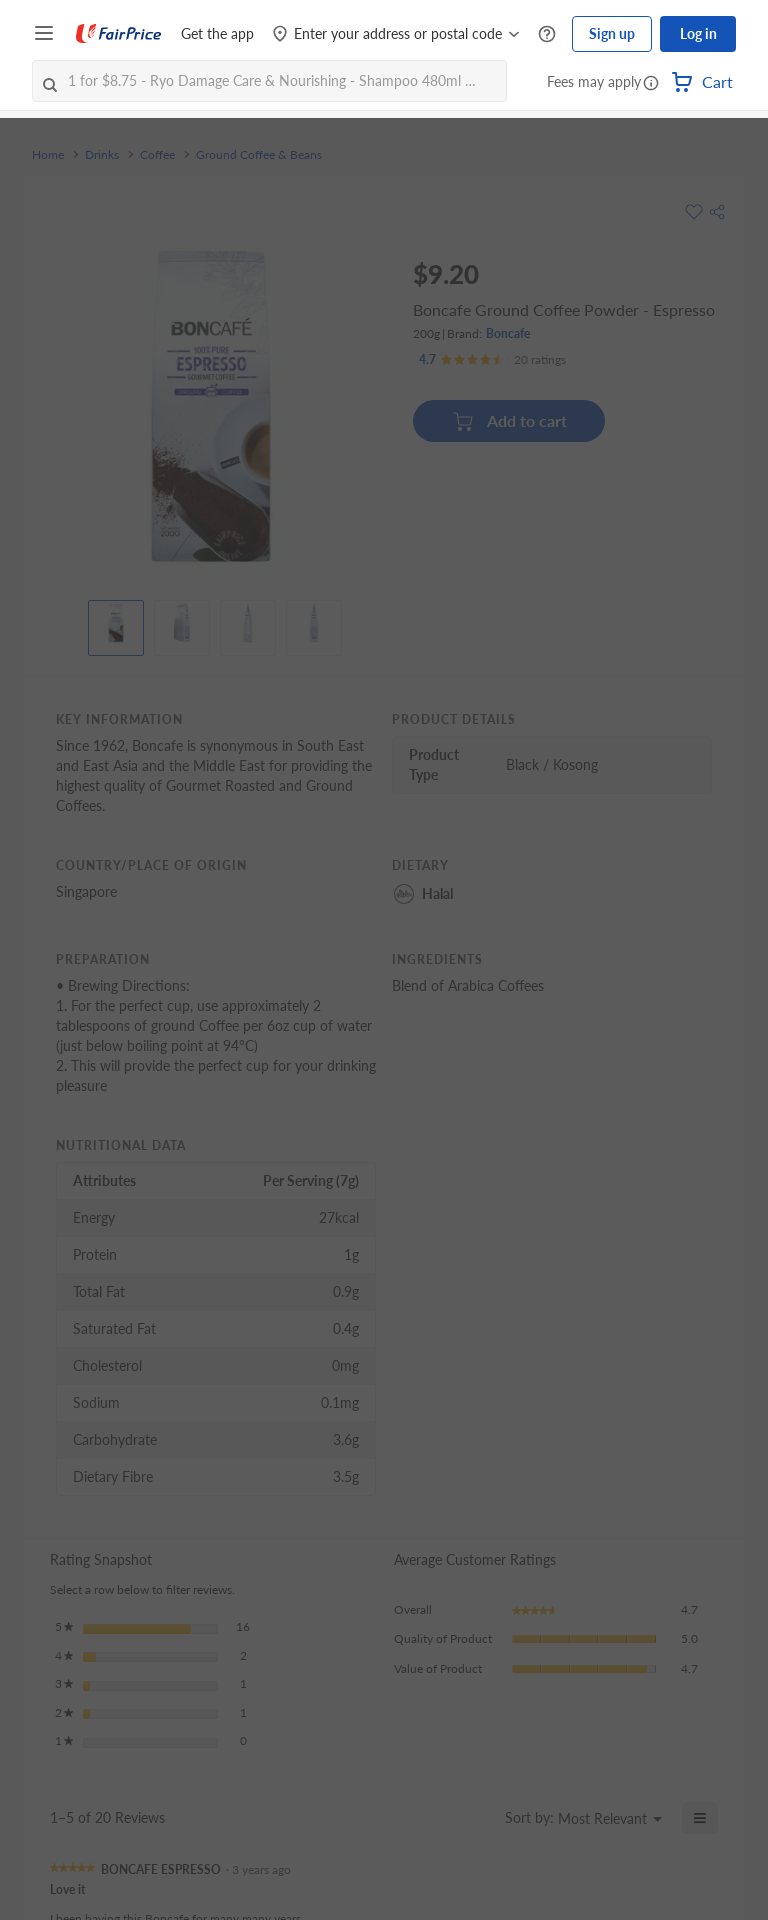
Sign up (612, 33)
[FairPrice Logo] (119, 34)
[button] (651, 84)
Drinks (102, 155)
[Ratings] (492, 360)
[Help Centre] (547, 34)
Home (48, 155)
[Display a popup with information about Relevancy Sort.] (481, 1823)
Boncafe (508, 333)
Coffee (157, 155)
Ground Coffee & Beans (259, 155)
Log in (698, 33)
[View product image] (116, 623)
